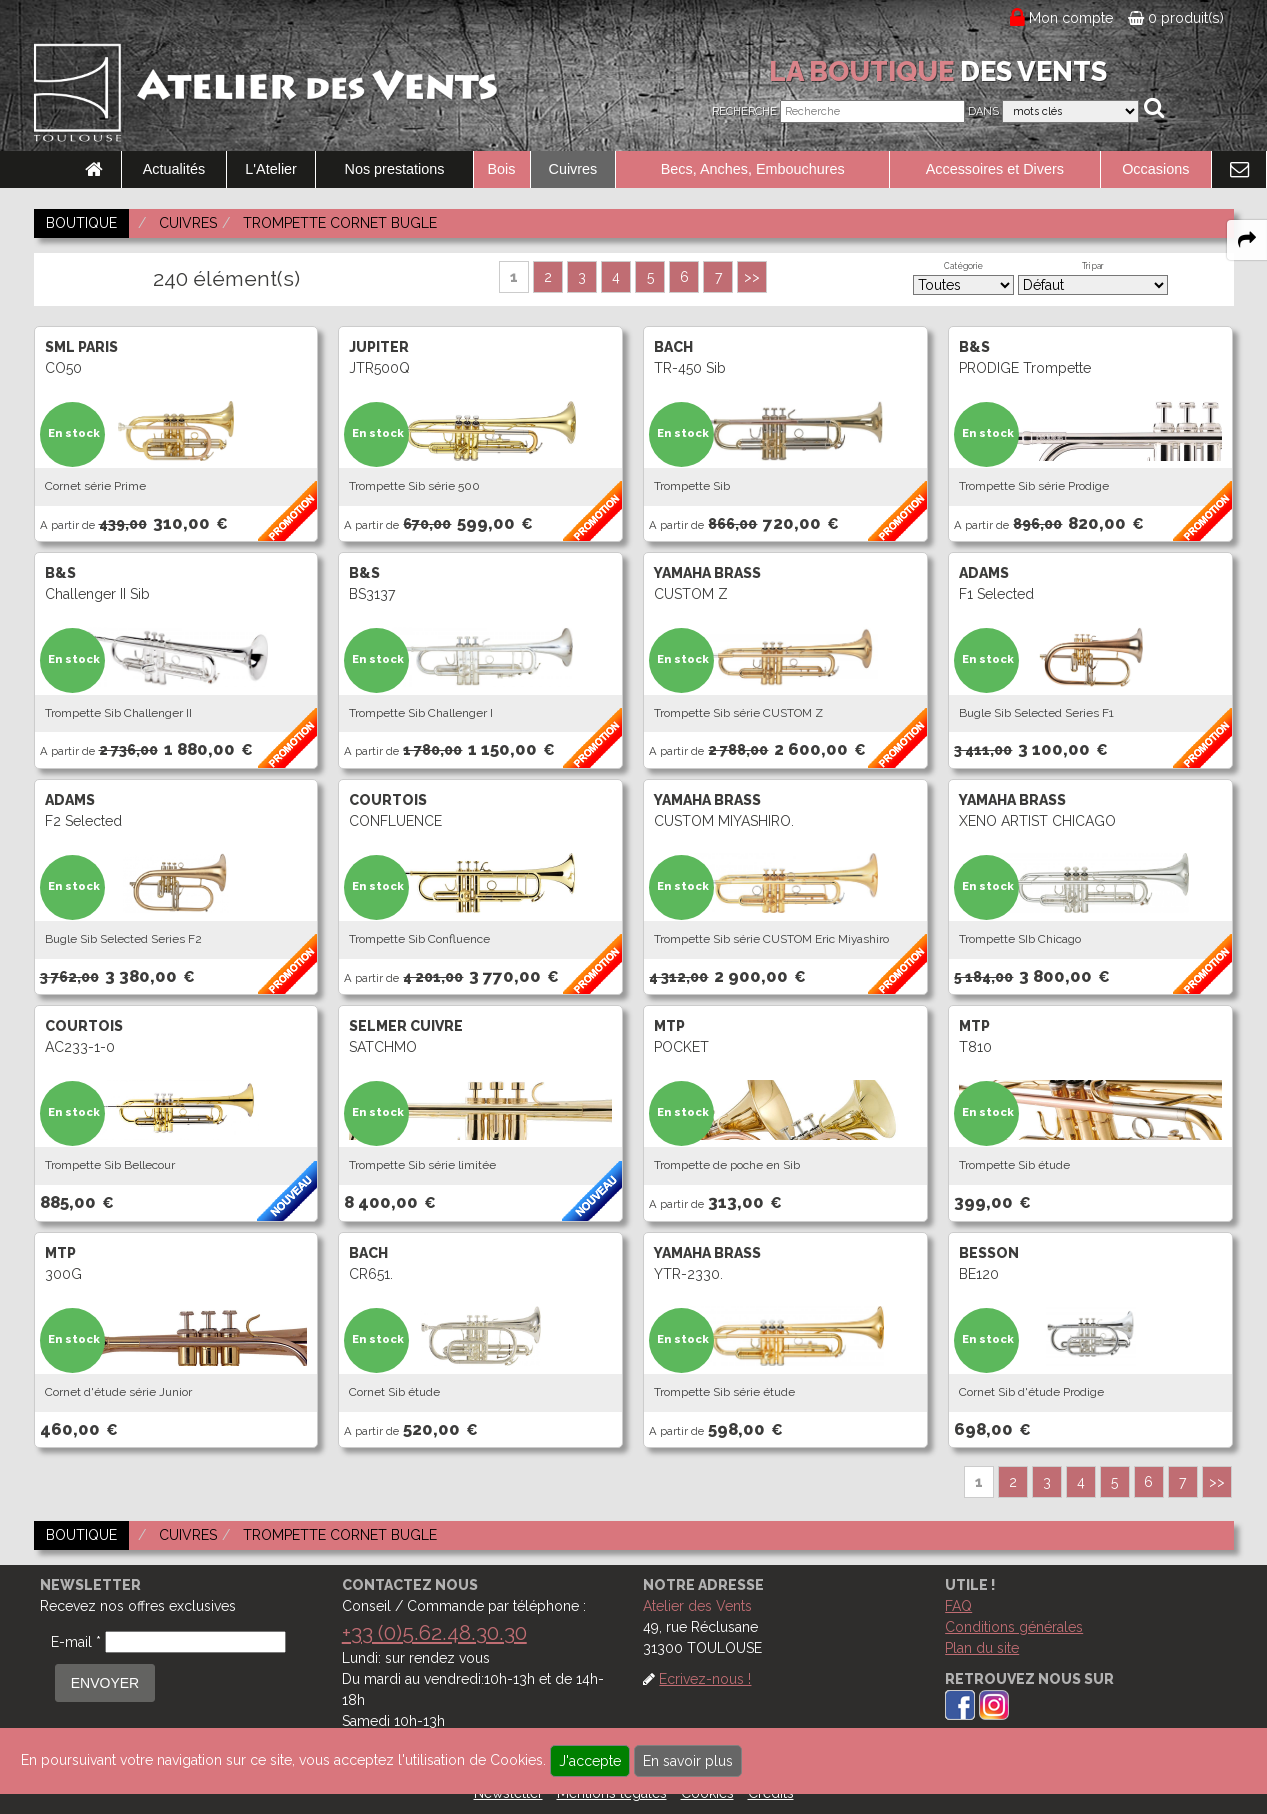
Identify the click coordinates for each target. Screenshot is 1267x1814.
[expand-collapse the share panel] (1247, 240)
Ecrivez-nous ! (705, 1679)
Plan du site (982, 1648)
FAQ (958, 1606)
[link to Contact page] (1239, 170)
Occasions (1155, 169)
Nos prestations (395, 169)
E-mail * (76, 1642)
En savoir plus (688, 1761)
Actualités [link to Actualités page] (174, 169)
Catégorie (963, 266)
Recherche (744, 111)
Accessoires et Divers (995, 169)
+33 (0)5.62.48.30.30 (434, 1632)
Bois (502, 169)
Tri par (1093, 266)
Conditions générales (1014, 1627)
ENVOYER (105, 1683)
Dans (983, 111)
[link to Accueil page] (94, 170)
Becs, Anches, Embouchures (753, 169)
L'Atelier (271, 169)
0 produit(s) (1176, 18)
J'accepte (590, 1761)
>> (752, 277)
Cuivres (573, 169)
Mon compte (1071, 18)
